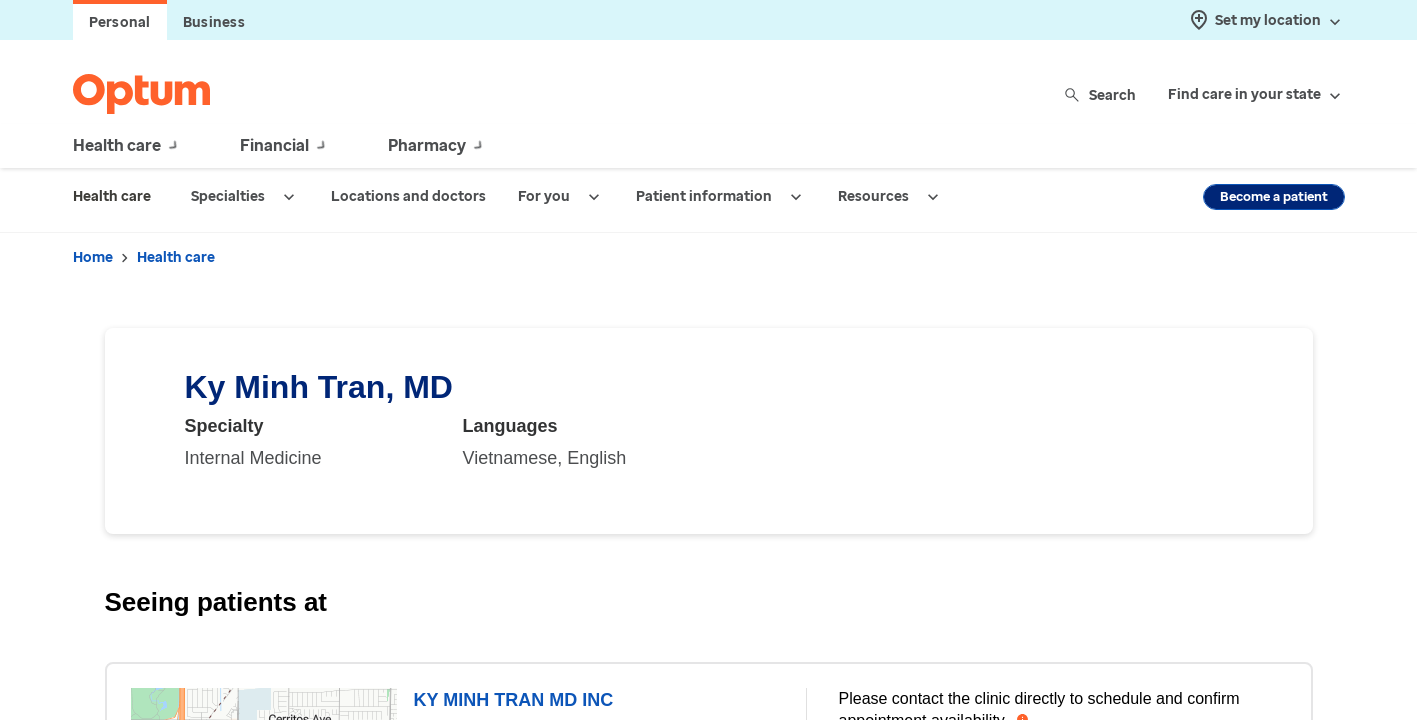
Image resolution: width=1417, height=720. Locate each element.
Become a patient (1274, 196)
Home (93, 257)
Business (214, 22)
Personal (120, 22)
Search (1101, 94)
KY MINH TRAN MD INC (513, 700)
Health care (176, 257)
